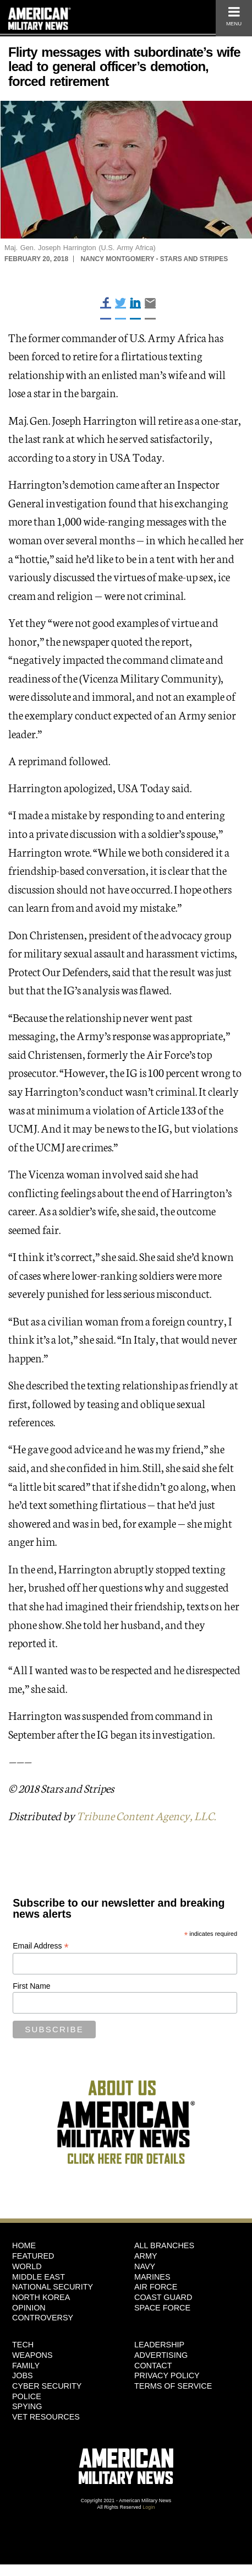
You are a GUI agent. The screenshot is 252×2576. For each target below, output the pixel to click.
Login (149, 2507)
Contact (153, 2365)
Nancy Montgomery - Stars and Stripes (154, 259)
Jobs (22, 2375)
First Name (31, 1986)
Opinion (29, 2307)
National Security (52, 2286)
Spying (27, 2406)
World (27, 2266)
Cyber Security (46, 2386)
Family (26, 2365)
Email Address (41, 1946)
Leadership (159, 2344)
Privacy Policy (167, 2375)
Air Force (155, 2286)
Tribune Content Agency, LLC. (146, 1815)
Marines (152, 2276)
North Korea (41, 2297)
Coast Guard (163, 2297)
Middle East (38, 2276)
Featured (33, 2256)
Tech (23, 2344)
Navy (144, 2266)
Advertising (161, 2355)
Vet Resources (46, 2416)
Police (26, 2396)
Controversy (42, 2317)
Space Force (162, 2307)
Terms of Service (173, 2386)
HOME (24, 2245)
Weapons (32, 2355)
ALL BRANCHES (164, 2245)
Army (145, 2256)
